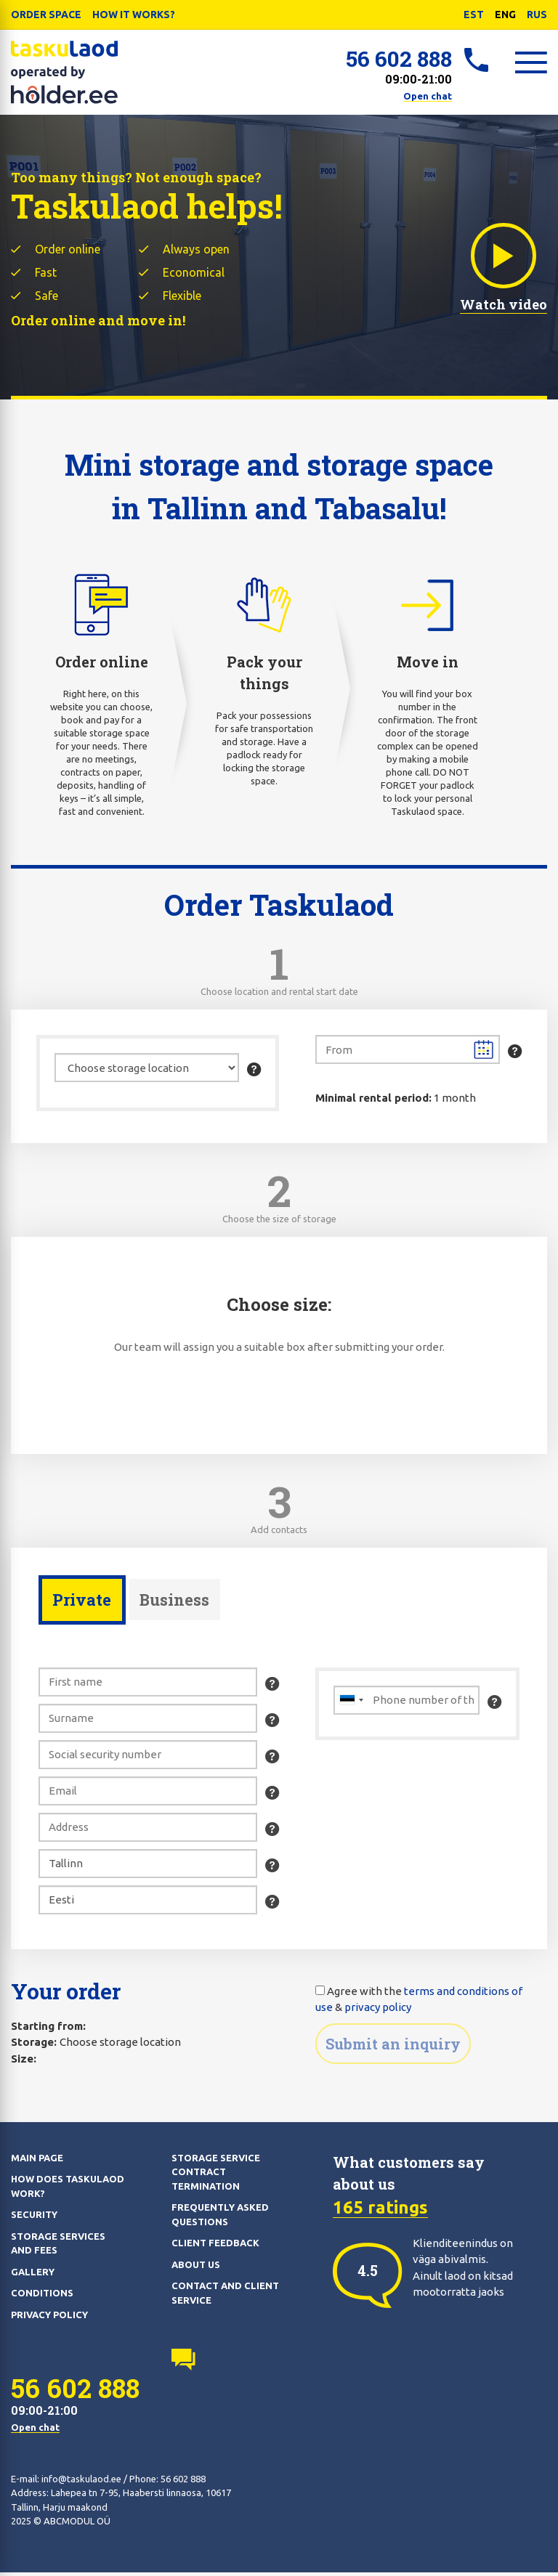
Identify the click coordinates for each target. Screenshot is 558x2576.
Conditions (42, 2297)
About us (195, 2268)
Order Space (46, 14)
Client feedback (215, 2247)
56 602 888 (399, 58)
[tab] (82, 1603)
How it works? (133, 14)
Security (34, 2219)
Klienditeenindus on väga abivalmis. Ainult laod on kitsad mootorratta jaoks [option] (463, 2271)
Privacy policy (49, 2318)
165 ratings (380, 2211)
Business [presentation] (176, 1602)
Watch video (503, 265)
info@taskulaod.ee (81, 2482)
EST (474, 14)
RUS (537, 14)
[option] (368, 2274)
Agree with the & (418, 2003)
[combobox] (351, 1704)
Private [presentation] (82, 1602)
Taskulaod (65, 73)
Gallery (32, 2275)
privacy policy (377, 2011)
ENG (505, 14)
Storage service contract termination (215, 2175)
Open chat (427, 96)
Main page (37, 2161)
